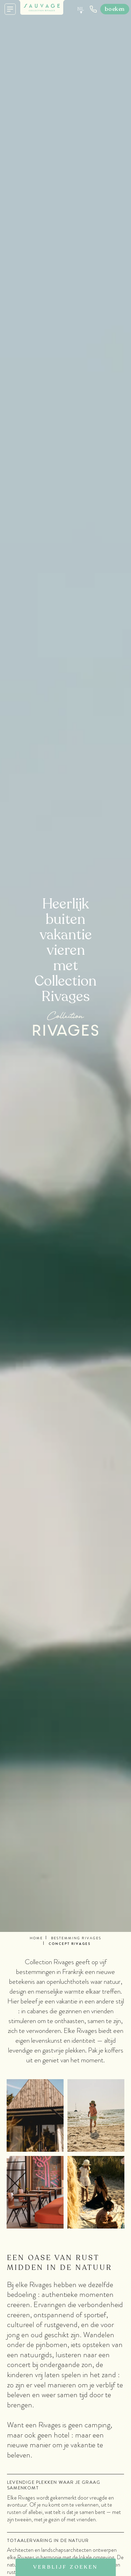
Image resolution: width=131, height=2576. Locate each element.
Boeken (115, 9)
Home (36, 1938)
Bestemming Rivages (76, 1938)
